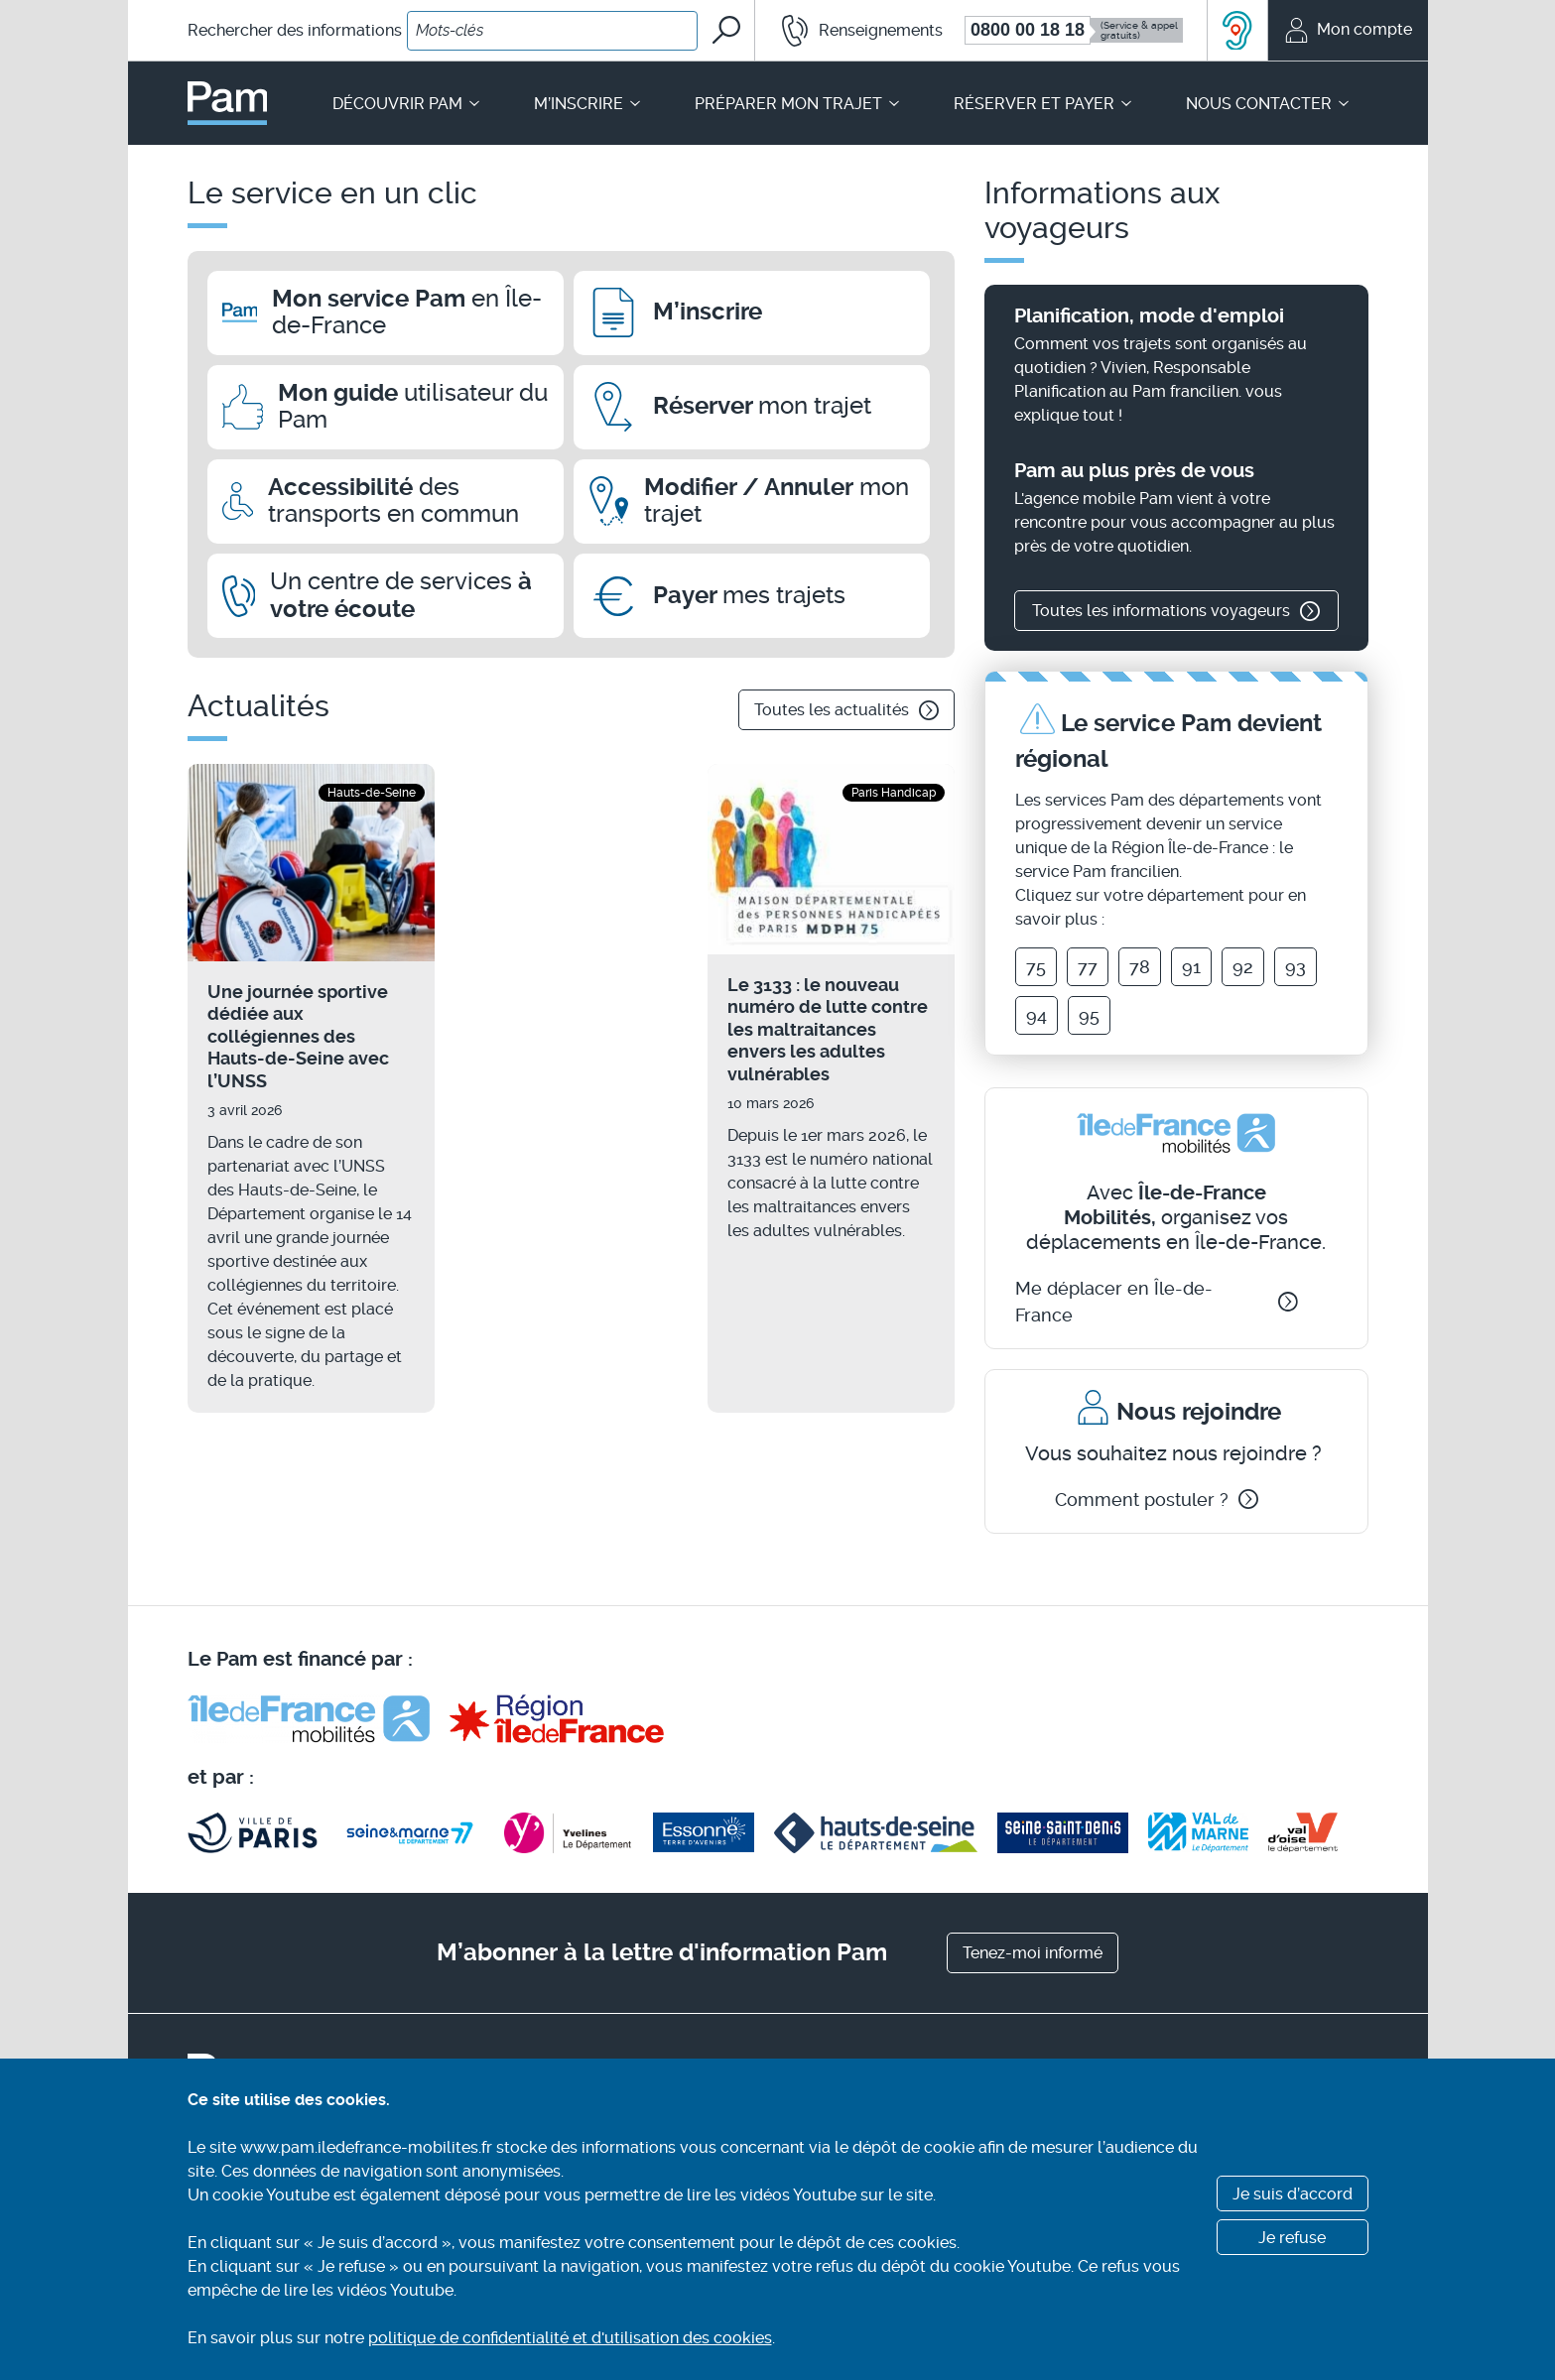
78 (1139, 966)
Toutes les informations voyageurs (1176, 611)
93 (1295, 966)
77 (1088, 966)
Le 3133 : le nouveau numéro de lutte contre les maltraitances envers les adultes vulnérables (827, 1029)
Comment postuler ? (1156, 1499)
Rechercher (295, 30)
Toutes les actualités (846, 710)
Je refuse (1292, 2237)
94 (1036, 1015)
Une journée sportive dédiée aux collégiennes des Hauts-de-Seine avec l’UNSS (298, 1036)
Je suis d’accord (1292, 2194)
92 (1242, 966)
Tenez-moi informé (1032, 1952)
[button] (850, 30)
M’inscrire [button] (588, 103)
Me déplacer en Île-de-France (1156, 1301)
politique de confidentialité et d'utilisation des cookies (570, 2337)
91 (1191, 966)
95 (1089, 1015)
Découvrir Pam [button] (407, 103)
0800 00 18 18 (1028, 30)
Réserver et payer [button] (1044, 103)
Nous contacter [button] (1269, 103)
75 (1036, 966)
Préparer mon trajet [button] (798, 103)
